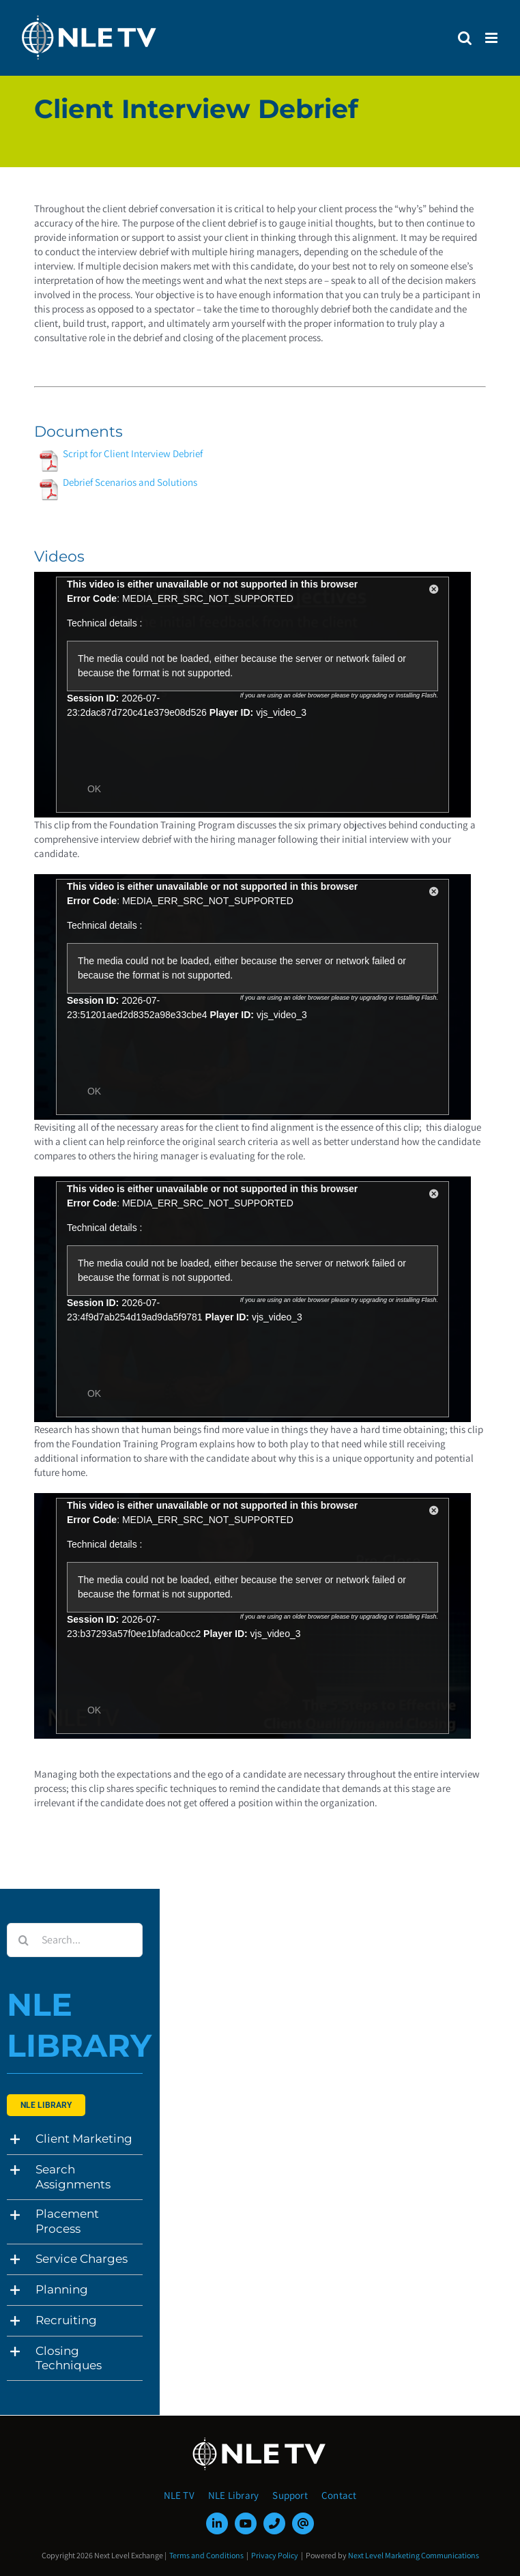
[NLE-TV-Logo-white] (260, 2441)
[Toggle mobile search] (465, 38)
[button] (75, 2139)
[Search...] (75, 1940)
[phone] (274, 2523)
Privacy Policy (274, 2555)
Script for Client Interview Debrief (133, 453)
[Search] (24, 1940)
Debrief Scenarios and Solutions (130, 482)
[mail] (303, 2523)
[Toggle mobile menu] (492, 38)
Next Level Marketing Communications (413, 2555)
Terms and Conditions (206, 2555)
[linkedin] (217, 2523)
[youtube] (246, 2523)
